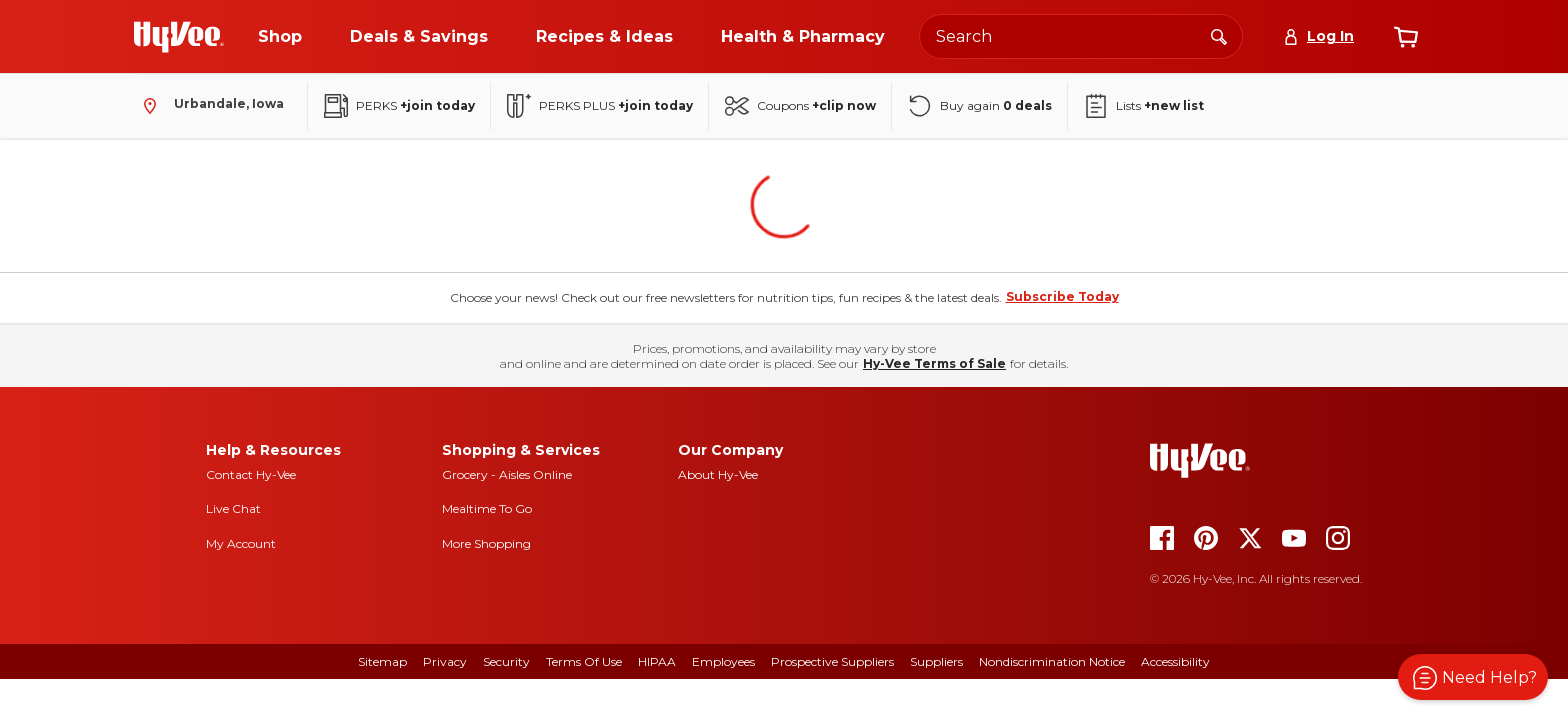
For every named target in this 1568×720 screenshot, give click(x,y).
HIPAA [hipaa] (657, 661)
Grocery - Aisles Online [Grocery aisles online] (507, 474)
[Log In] (1318, 36)
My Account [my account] (241, 543)
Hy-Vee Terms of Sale (934, 363)
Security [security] (506, 661)
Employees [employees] (723, 661)
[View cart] (1406, 37)
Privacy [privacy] (445, 661)
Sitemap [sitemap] (382, 661)
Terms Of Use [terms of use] (584, 661)
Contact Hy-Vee (251, 474)
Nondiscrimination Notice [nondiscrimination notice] (1052, 661)
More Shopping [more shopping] (486, 543)
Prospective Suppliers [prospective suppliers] (832, 661)
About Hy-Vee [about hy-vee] (718, 474)
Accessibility (1175, 661)
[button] (1473, 677)
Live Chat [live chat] (233, 508)
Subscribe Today (1062, 296)
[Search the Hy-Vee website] (1081, 36)
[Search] (1219, 36)
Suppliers (936, 661)
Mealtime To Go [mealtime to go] (487, 508)
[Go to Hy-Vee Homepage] (179, 37)
